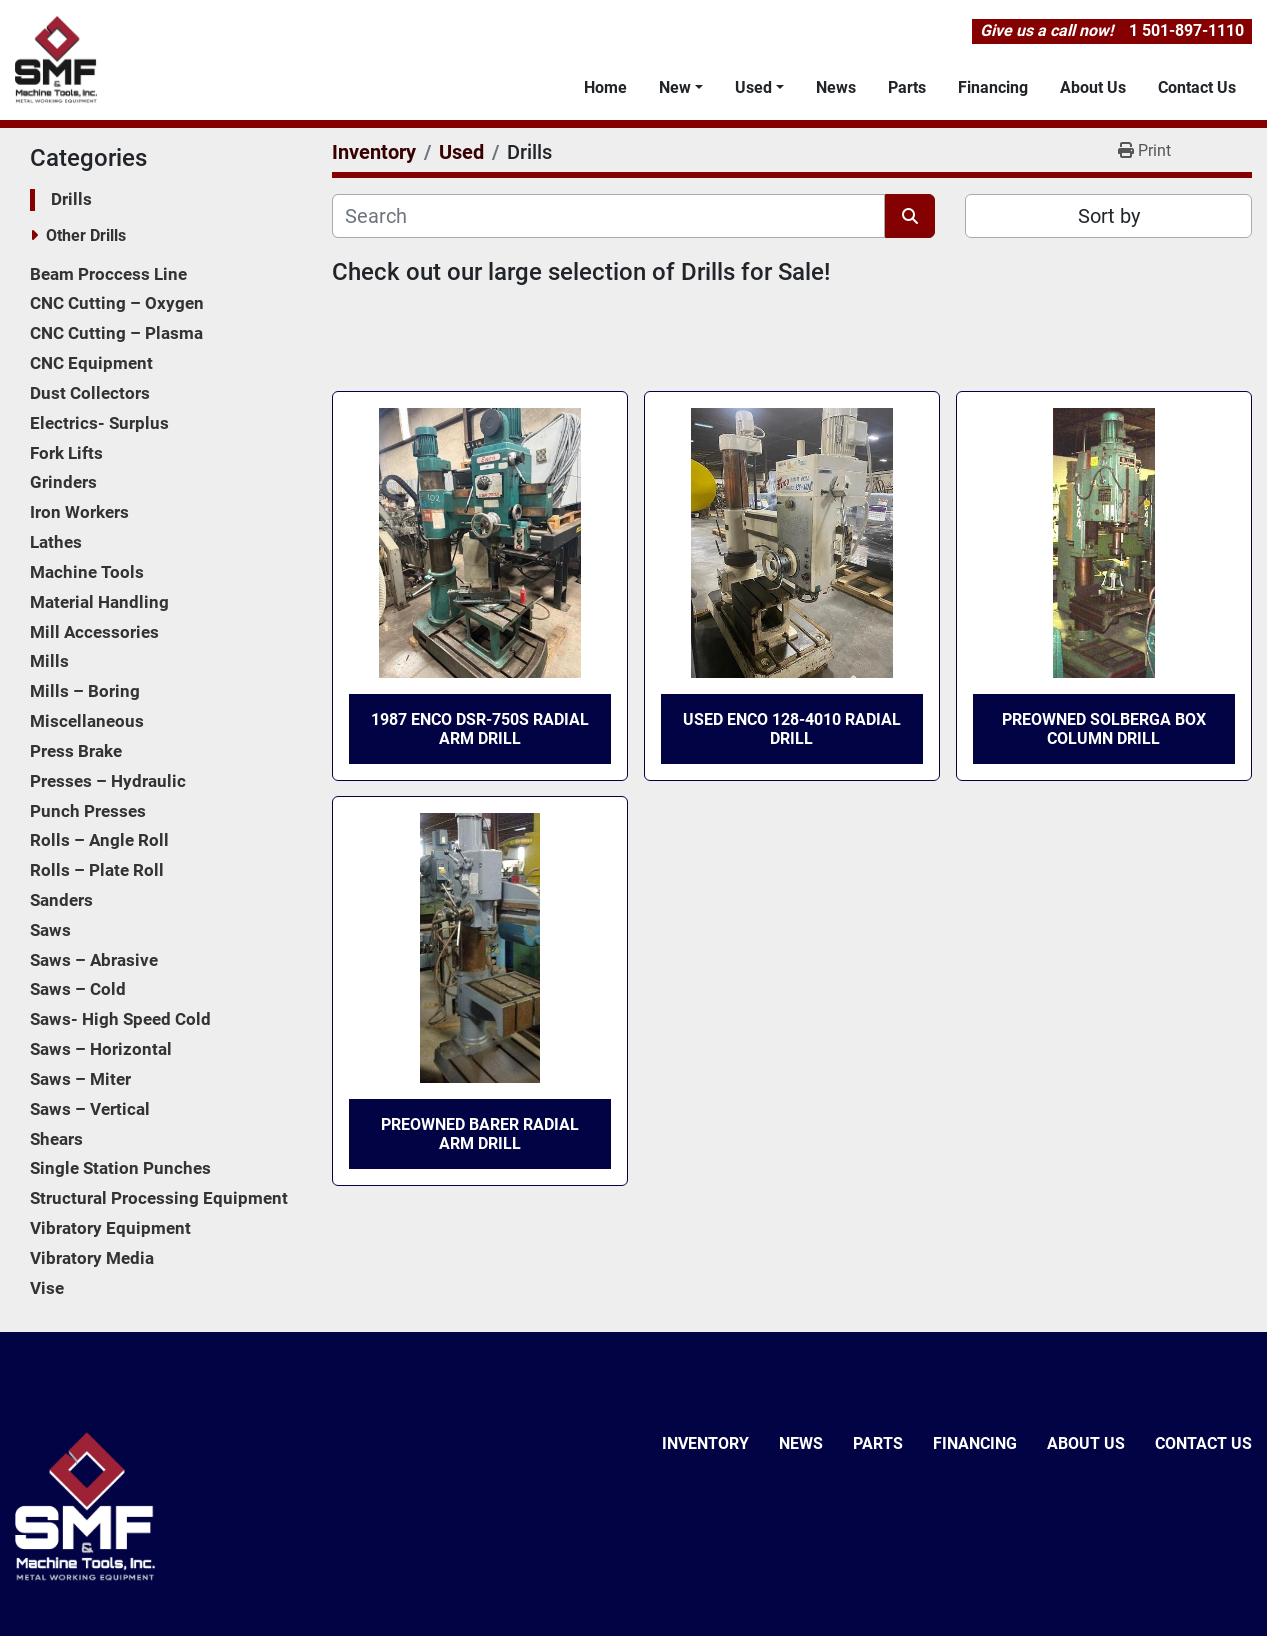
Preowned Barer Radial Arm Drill (480, 1134)
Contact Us (1197, 87)
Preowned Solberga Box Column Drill (1104, 729)
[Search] (608, 216)
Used (753, 87)
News (836, 87)
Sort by (1109, 216)
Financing (993, 87)
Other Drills (86, 235)
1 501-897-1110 (1186, 30)
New (675, 87)
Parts (907, 87)
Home (605, 87)
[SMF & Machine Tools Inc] (85, 1505)
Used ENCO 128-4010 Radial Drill (792, 729)
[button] (681, 88)
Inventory (705, 1443)
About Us (1093, 87)
